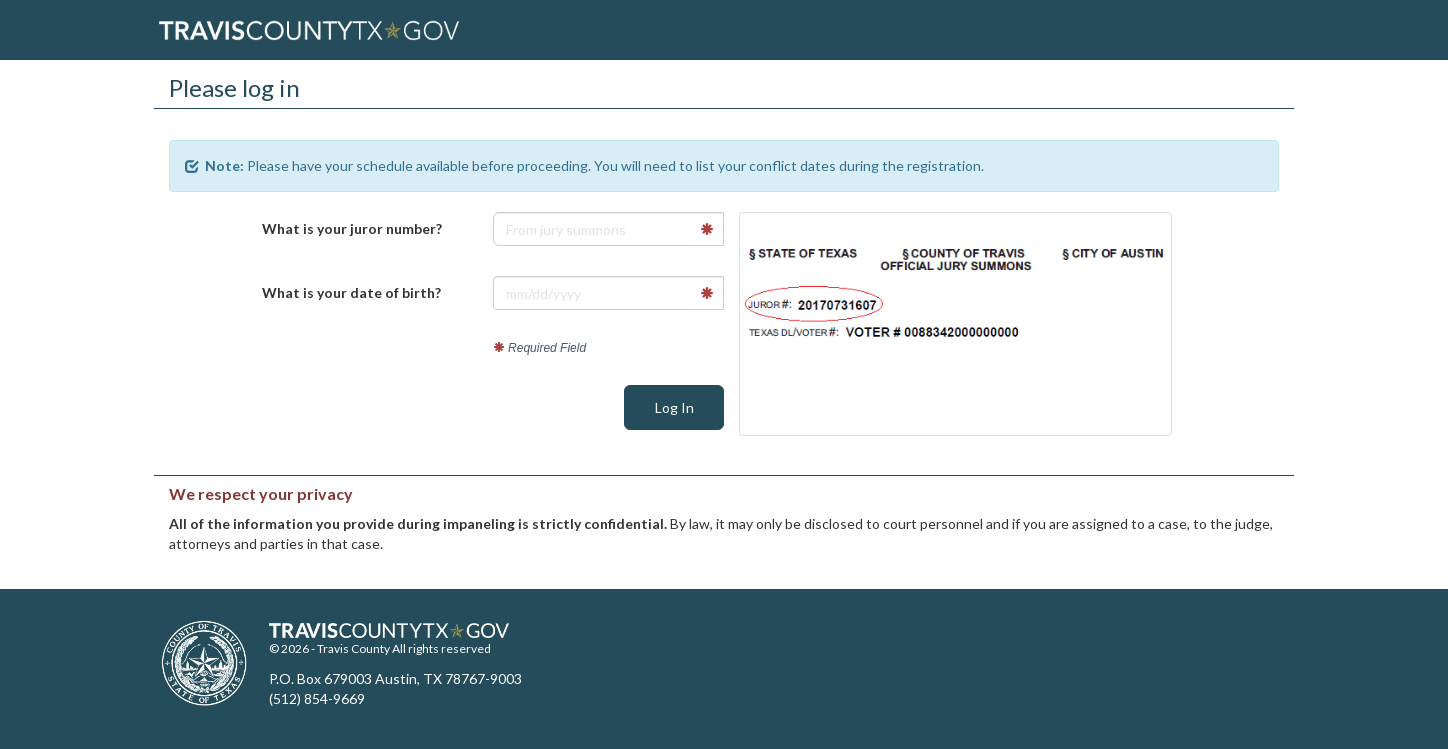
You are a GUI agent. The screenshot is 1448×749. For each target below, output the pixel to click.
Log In (674, 407)
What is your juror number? (352, 228)
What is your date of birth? (351, 292)
